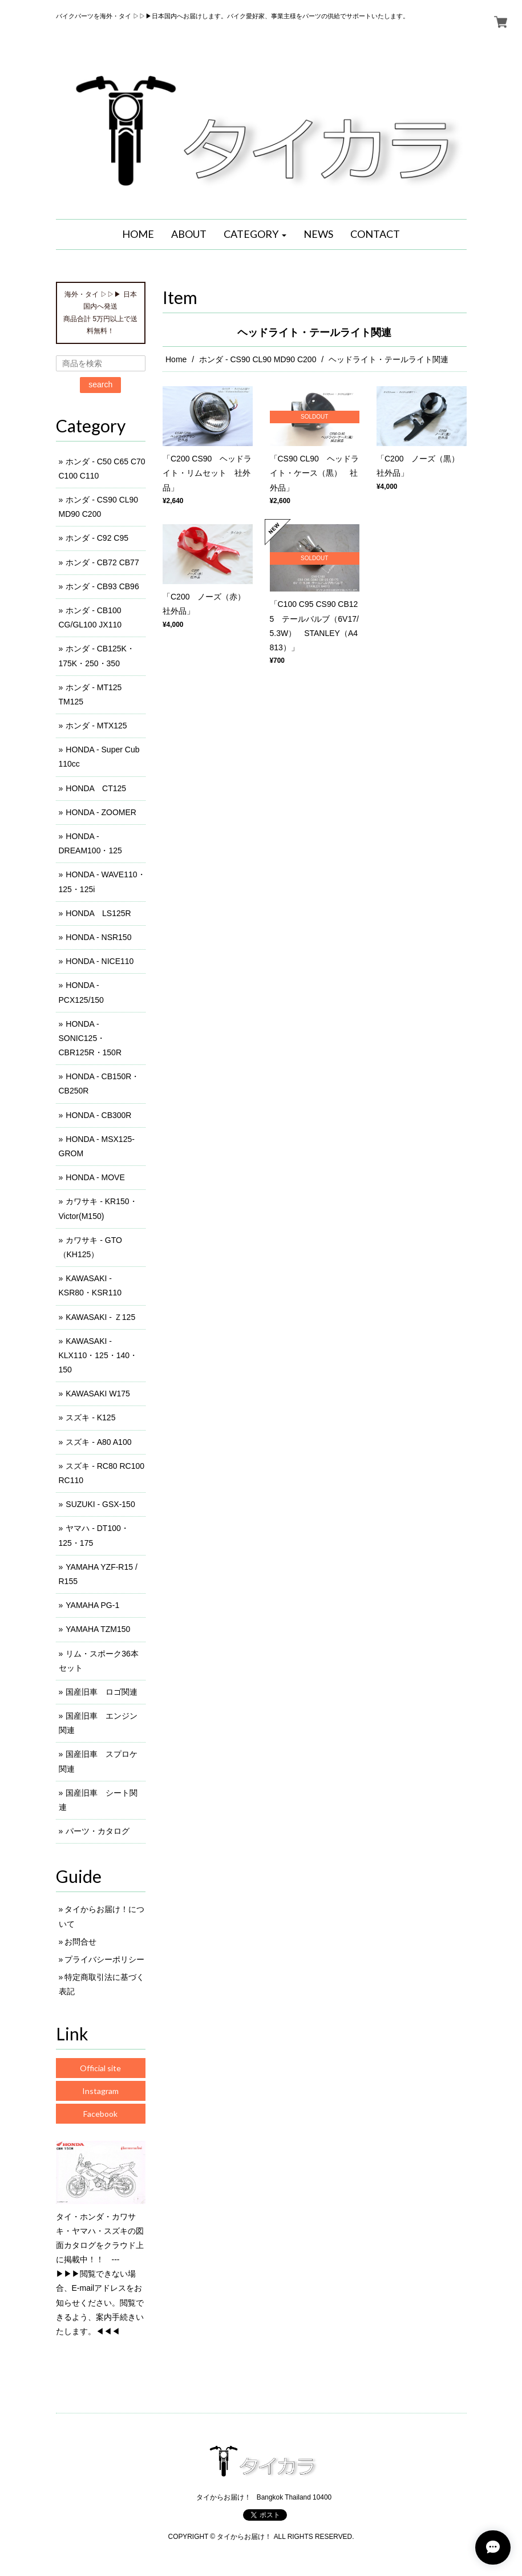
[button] (255, 234)
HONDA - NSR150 (98, 937)
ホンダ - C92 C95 (97, 537)
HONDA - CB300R (98, 1115)
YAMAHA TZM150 (98, 1629)
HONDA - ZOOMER (101, 812)
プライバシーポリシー (104, 1959)
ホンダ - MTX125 (96, 725)
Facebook (100, 2114)
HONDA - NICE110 (99, 961)
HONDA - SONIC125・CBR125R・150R (90, 1038)
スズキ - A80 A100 (98, 1442)
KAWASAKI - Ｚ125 (100, 1317)
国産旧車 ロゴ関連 (101, 1691)
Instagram (100, 2091)
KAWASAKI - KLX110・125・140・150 (98, 1355)
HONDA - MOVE (95, 1177)
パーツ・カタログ (98, 1831)
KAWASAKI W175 (98, 1393)
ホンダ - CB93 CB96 (102, 586)
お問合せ (80, 1941)
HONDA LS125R (98, 913)
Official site (100, 2068)
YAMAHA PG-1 (92, 1605)
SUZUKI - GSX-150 (100, 1504)
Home (176, 359)
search (100, 384)
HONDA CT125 (96, 788)
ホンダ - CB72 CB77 (102, 562)
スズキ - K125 (90, 1417)
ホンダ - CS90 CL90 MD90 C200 (257, 359)
